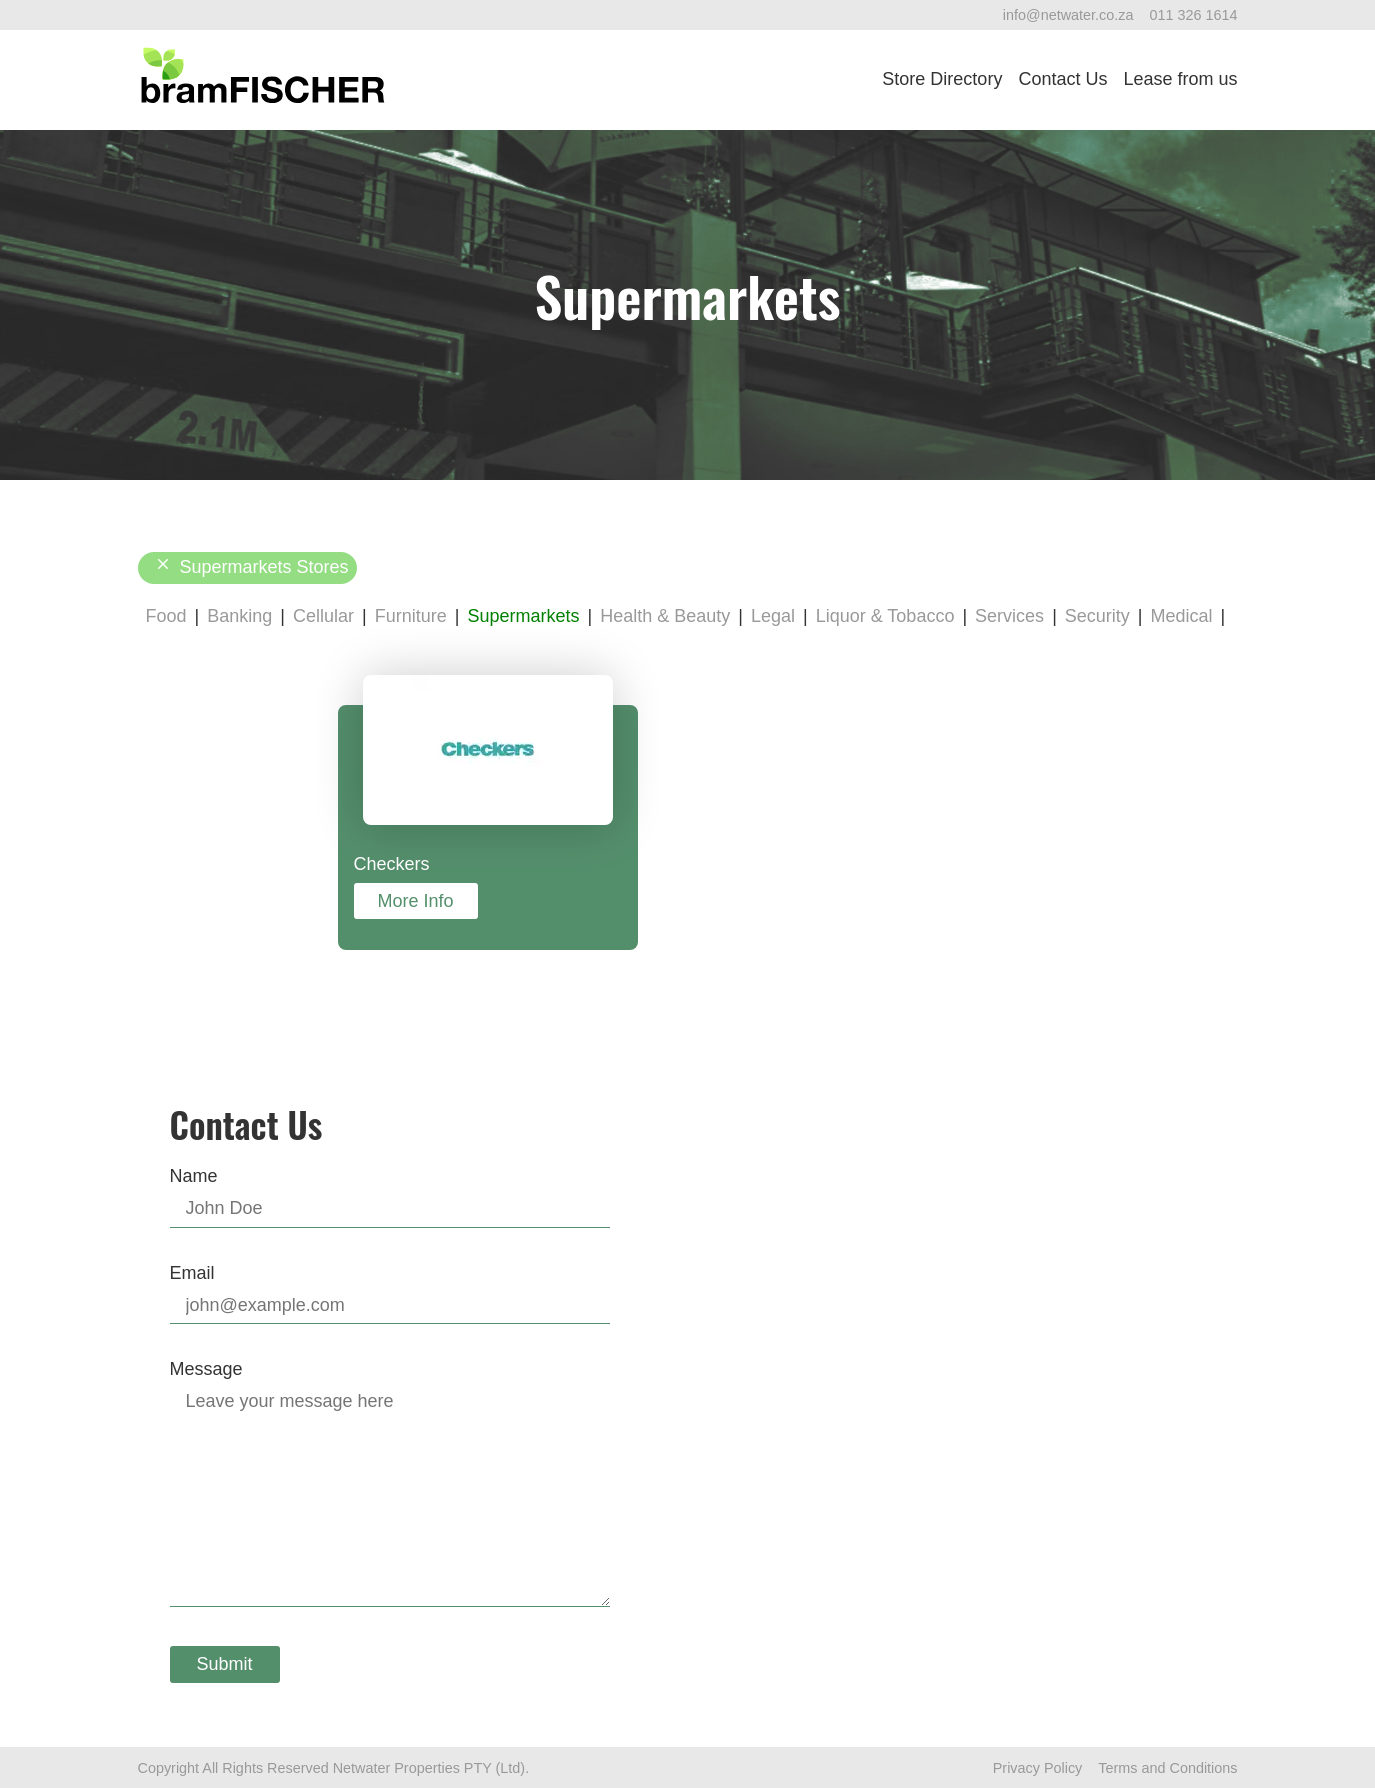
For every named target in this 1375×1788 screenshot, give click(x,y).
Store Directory (942, 79)
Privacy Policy (1038, 1768)
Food (166, 616)
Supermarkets (523, 616)
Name (194, 1176)
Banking (239, 616)
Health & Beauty (665, 616)
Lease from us (1180, 79)
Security (1097, 616)
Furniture (411, 616)
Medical (1182, 616)
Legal (773, 616)
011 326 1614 (1193, 15)
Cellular (323, 616)
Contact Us (1062, 79)
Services (1009, 616)
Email (192, 1273)
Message (206, 1369)
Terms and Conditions (1167, 1768)
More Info (416, 901)
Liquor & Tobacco (885, 616)
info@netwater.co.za (1068, 15)
